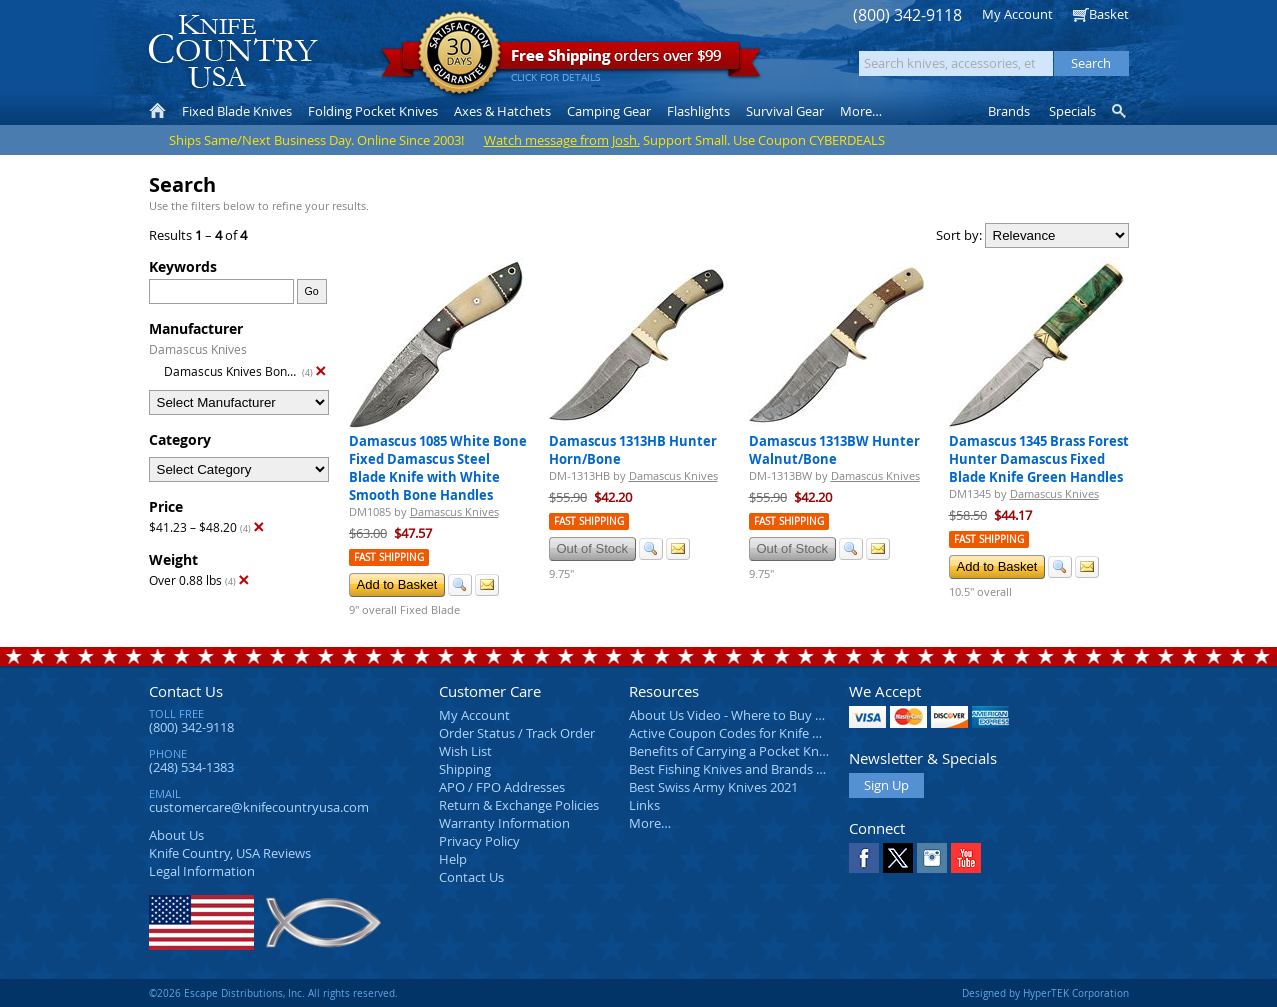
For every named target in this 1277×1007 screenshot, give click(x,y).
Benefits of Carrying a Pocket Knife (731, 751)
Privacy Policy (479, 841)
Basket (1109, 14)
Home (157, 111)
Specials (1072, 111)
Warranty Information (504, 823)
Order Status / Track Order (517, 733)
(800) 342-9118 (907, 15)
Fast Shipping (389, 557)
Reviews (230, 853)
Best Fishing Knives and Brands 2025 (736, 769)
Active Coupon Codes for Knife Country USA (758, 733)
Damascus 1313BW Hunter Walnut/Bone (834, 450)
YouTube (966, 858)
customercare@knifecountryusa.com (259, 807)
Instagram (932, 858)
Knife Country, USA (233, 51)
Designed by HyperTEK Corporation (1045, 993)
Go (311, 291)
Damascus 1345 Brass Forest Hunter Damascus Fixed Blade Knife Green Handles (1039, 459)
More (861, 111)
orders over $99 (571, 60)
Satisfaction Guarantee (459, 54)
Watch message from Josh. (562, 140)
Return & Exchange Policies (519, 805)
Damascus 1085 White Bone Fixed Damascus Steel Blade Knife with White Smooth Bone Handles (438, 468)
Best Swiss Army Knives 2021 (713, 787)
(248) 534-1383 (191, 767)
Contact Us (186, 691)
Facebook (864, 858)
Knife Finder (1120, 111)
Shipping (465, 769)
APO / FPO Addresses (502, 787)
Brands (1009, 111)
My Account (1017, 14)
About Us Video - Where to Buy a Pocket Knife (764, 715)
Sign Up (886, 785)
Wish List (465, 751)
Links (644, 805)
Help (453, 859)
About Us (176, 835)
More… (650, 823)
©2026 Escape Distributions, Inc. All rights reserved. (273, 993)
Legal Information (202, 871)
